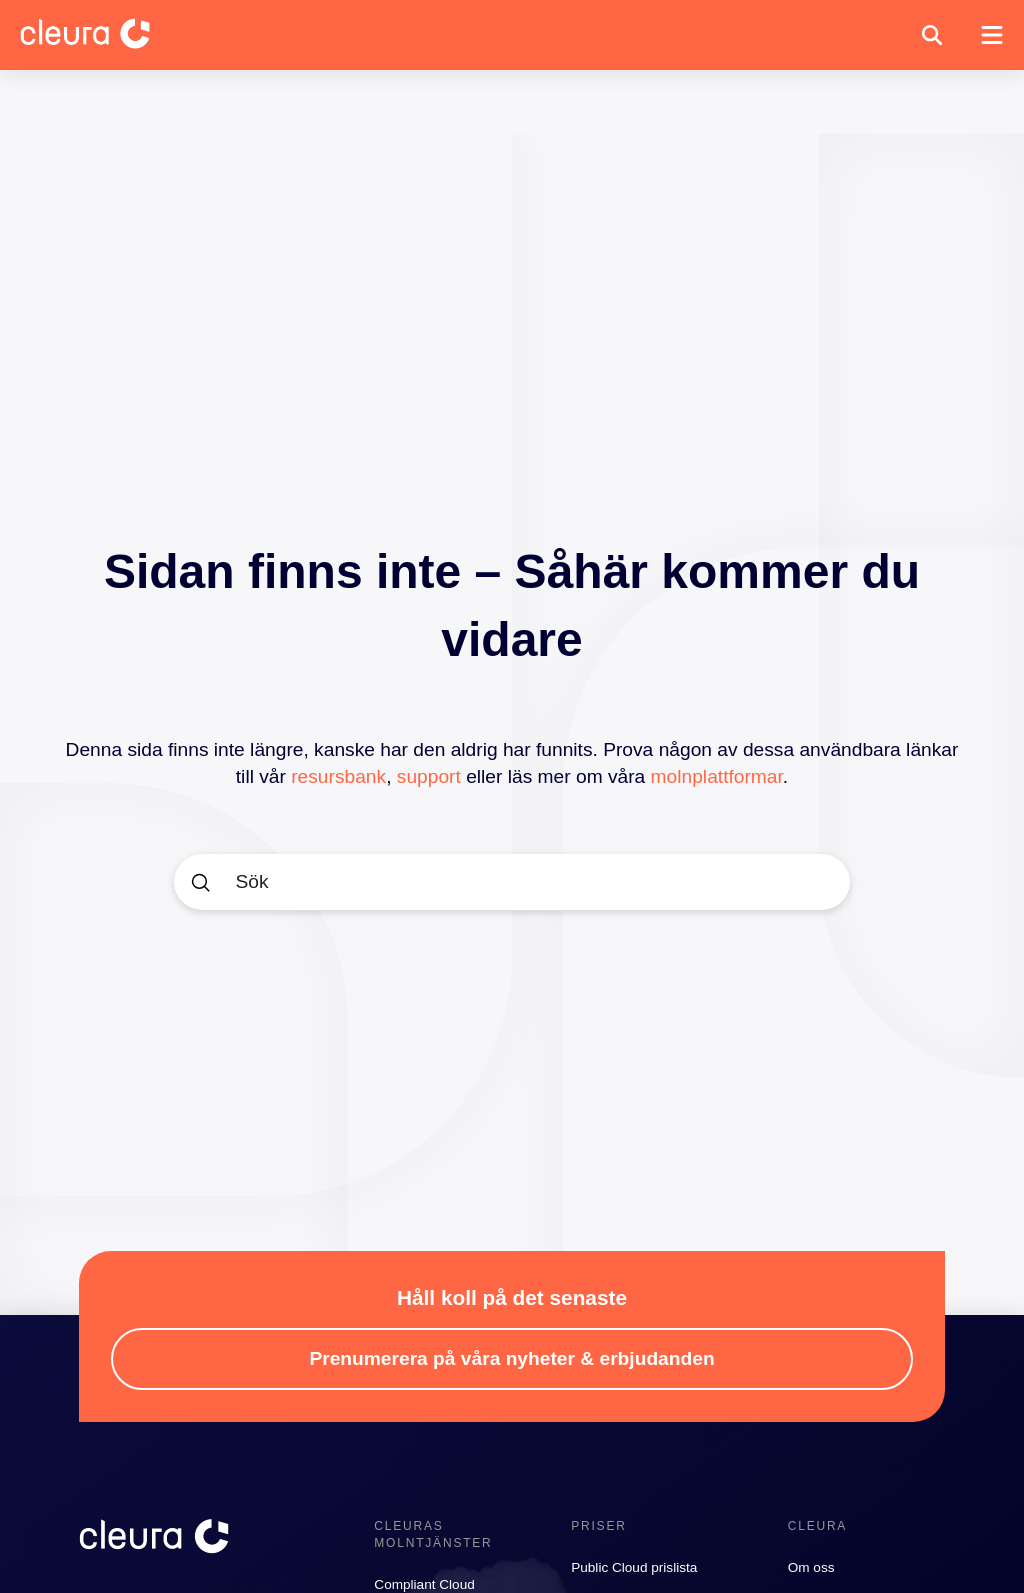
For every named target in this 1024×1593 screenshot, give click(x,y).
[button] (932, 35)
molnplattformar (717, 776)
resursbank (338, 776)
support (429, 776)
